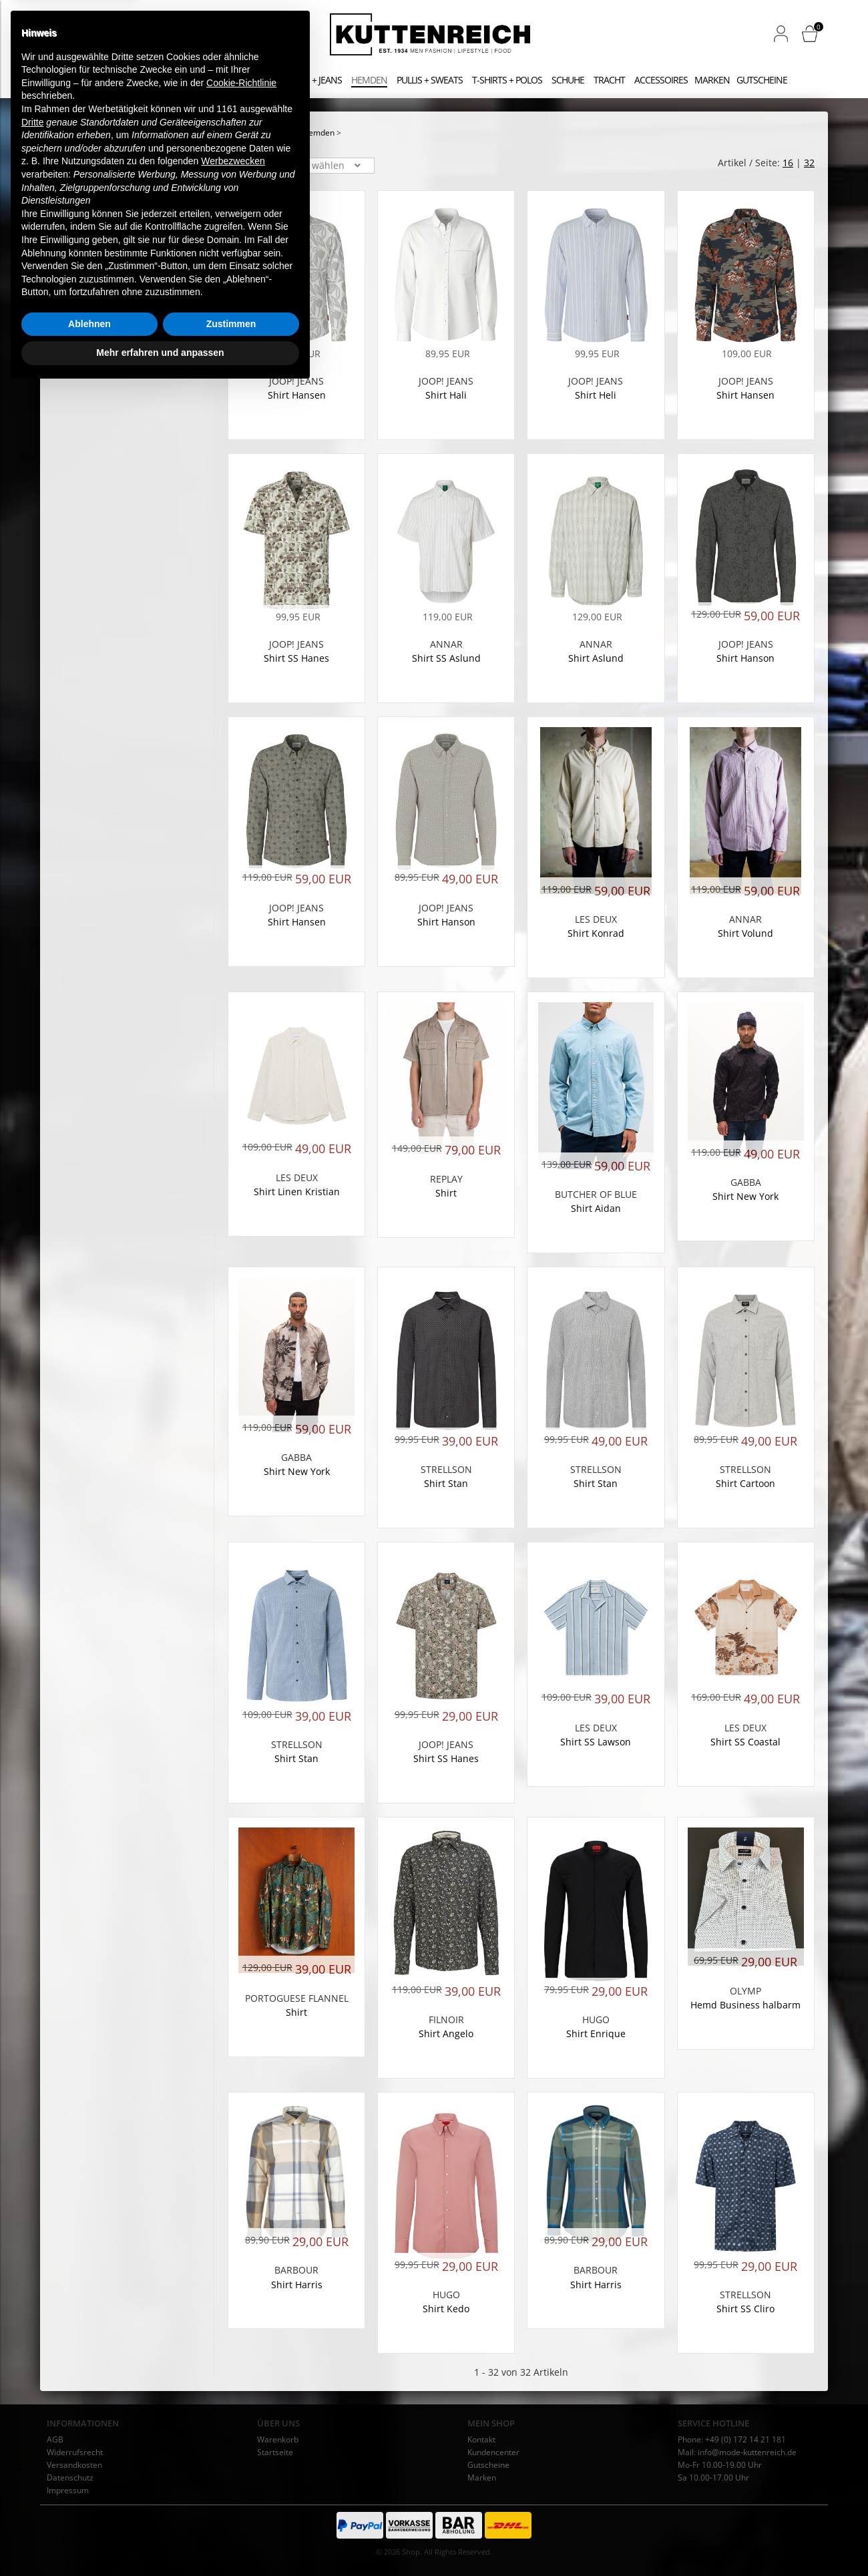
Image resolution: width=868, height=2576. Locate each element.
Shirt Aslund (596, 658)
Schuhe (568, 79)
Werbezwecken (232, 2347)
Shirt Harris (596, 2284)
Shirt (446, 1193)
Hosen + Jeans (311, 79)
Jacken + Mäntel (236, 79)
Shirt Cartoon (745, 1483)
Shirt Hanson (745, 658)
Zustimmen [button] (231, 2510)
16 (788, 162)
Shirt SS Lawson (595, 1741)
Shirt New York (745, 1196)
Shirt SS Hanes (296, 658)
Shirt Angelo (446, 2033)
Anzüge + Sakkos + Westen (133, 79)
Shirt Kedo (446, 2308)
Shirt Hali (446, 395)
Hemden (369, 79)
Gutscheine (761, 79)
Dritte (32, 2309)
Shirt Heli (595, 395)
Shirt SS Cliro (745, 2308)
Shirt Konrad (596, 933)
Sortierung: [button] (253, 165)
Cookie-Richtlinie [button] (241, 2269)
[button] (781, 33)
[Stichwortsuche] (140, 34)
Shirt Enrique (596, 2033)
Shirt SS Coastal (745, 1741)
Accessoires (661, 79)
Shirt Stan (446, 1483)
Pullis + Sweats (430, 79)
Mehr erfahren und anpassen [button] (160, 2539)
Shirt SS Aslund (446, 658)
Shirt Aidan (596, 1208)
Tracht (609, 79)
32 (809, 162)
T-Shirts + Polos (507, 79)
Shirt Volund (745, 933)
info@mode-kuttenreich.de (747, 2452)
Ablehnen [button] (89, 2510)
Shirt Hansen (297, 395)
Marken (712, 79)
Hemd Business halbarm (745, 2004)
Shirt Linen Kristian (297, 1191)
